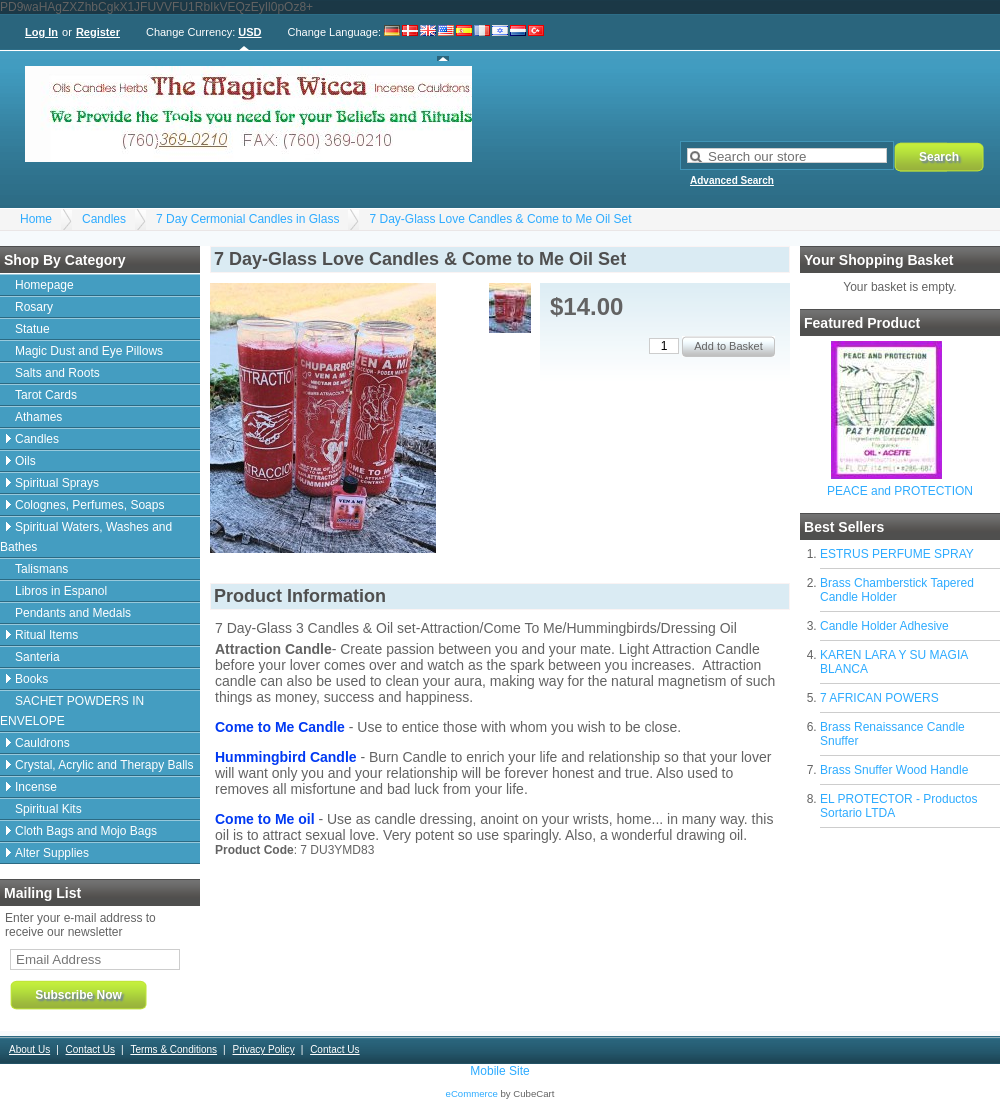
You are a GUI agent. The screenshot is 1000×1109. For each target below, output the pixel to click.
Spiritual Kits (48, 809)
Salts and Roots (57, 373)
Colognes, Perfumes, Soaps (89, 505)
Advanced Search (732, 180)
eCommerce (472, 1093)
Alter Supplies (52, 853)
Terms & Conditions (173, 1049)
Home (36, 219)
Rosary (34, 307)
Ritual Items (46, 635)
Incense (36, 787)
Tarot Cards (46, 395)
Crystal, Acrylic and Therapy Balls (104, 765)
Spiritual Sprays (57, 483)
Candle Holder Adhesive (884, 626)
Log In (41, 32)
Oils (25, 461)
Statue (32, 329)
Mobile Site (499, 1071)
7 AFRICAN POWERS (879, 698)
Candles (104, 219)
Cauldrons (42, 743)
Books (31, 679)
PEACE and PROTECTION (900, 491)
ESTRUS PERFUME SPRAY (897, 554)
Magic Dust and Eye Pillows (89, 351)
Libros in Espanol (61, 591)
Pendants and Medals (73, 613)
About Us (29, 1049)
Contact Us (90, 1049)
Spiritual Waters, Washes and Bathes (86, 537)
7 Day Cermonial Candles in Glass (247, 219)
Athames (38, 417)
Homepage (44, 285)
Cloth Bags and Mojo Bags (86, 831)
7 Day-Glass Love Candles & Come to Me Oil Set (500, 219)
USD (249, 32)
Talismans (41, 569)
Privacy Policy (263, 1049)
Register (98, 32)
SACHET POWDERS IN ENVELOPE (72, 711)
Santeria (37, 657)
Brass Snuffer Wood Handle (894, 770)
